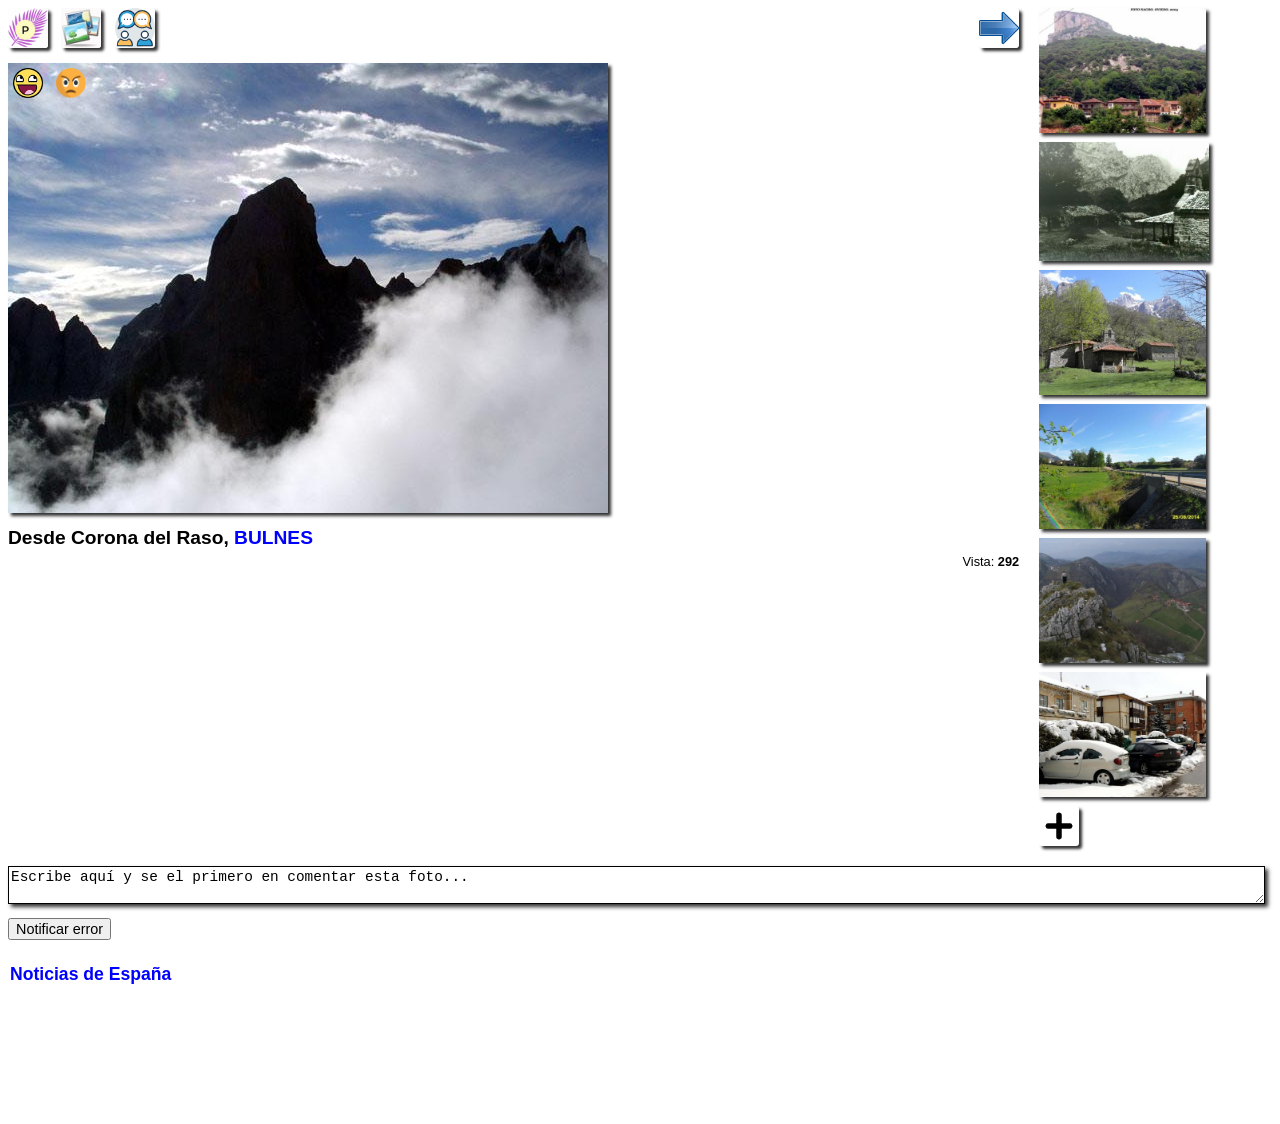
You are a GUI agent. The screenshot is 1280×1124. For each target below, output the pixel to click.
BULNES (273, 537)
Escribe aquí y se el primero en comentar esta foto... (636, 888)
